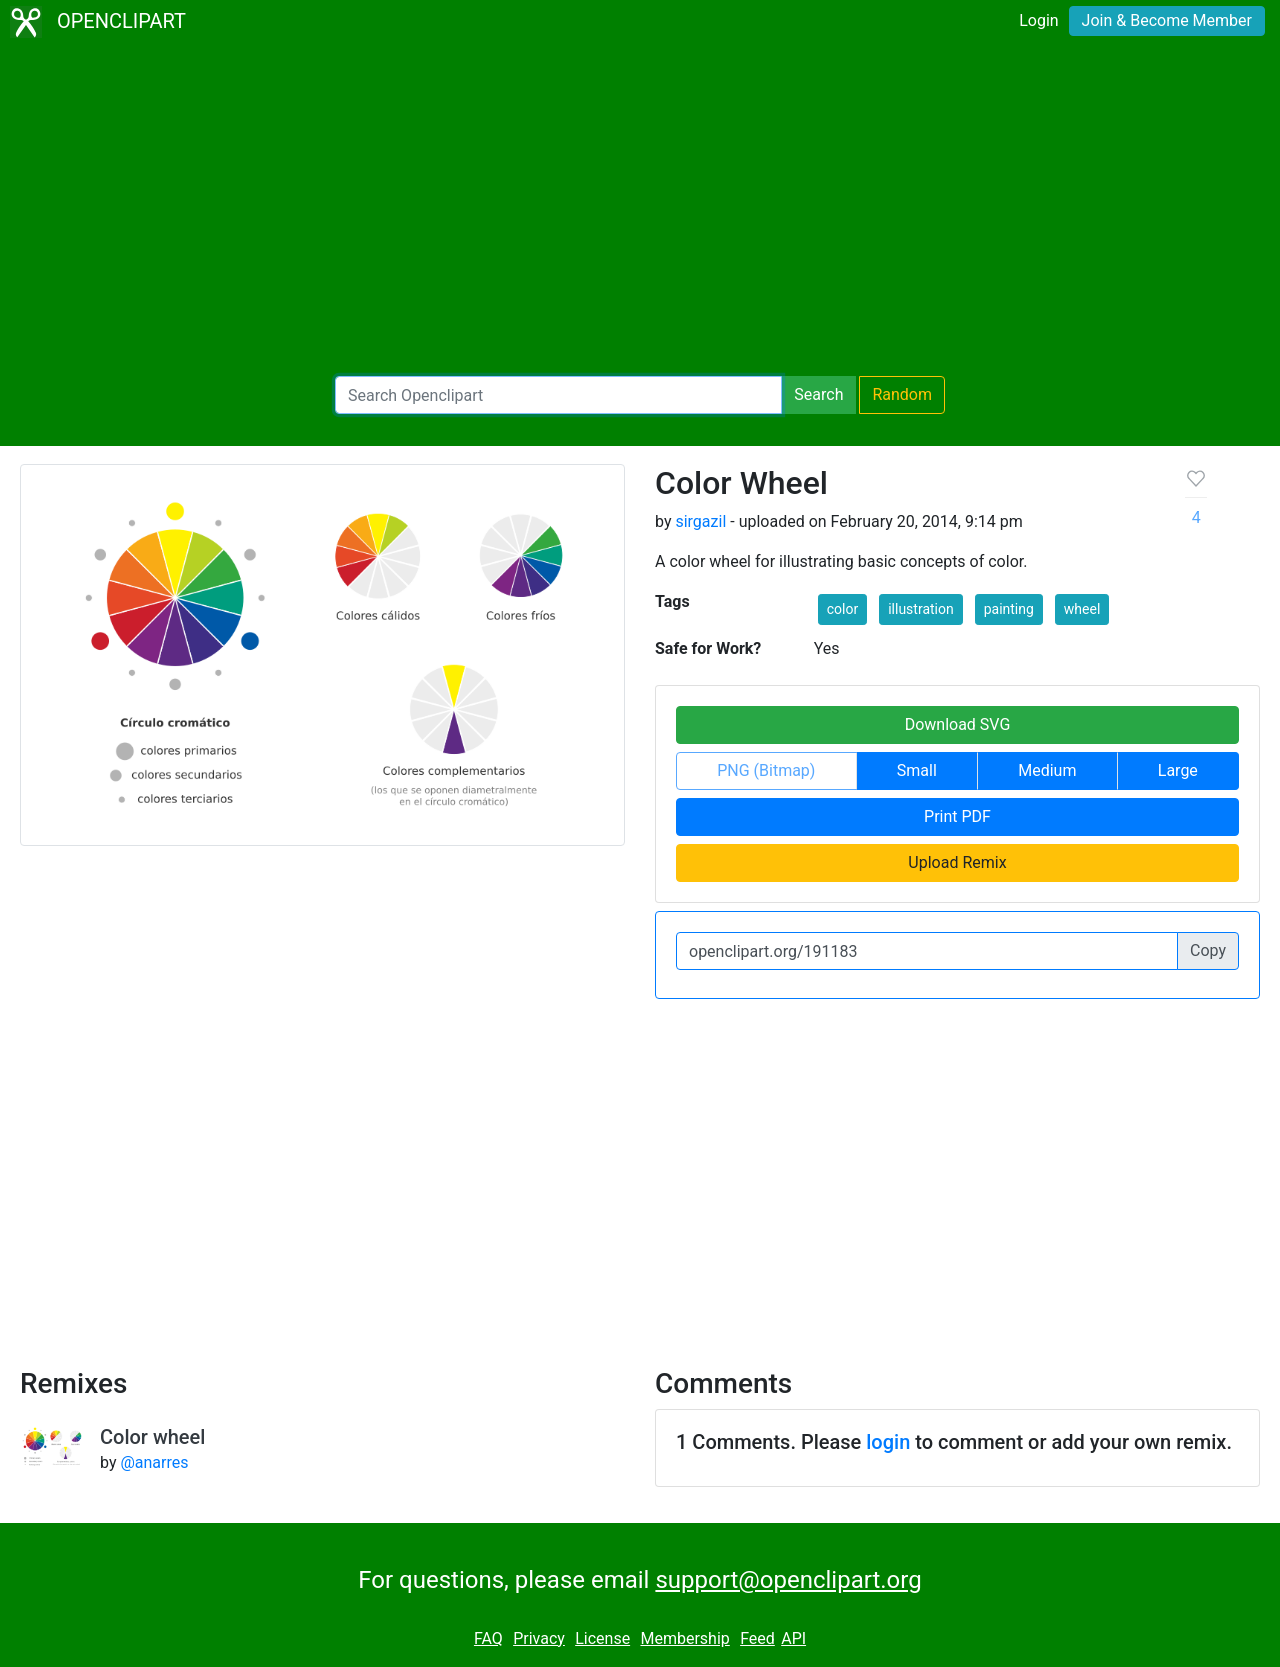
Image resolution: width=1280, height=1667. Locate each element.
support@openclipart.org (788, 1580)
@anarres (154, 1462)
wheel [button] (1082, 609)
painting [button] (1009, 609)
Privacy (539, 1638)
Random (902, 394)
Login (1038, 20)
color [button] (842, 609)
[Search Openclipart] (558, 395)
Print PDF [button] (957, 816)
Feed (757, 1638)
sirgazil (700, 521)
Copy (1208, 950)
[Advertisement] (640, 210)
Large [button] (1178, 770)
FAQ (488, 1638)
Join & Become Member (1167, 20)
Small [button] (917, 770)
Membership (684, 1638)
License (602, 1638)
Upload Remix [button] (957, 862)
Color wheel (152, 1437)
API (793, 1638)
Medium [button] (1047, 770)
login (888, 1442)
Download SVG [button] (958, 724)
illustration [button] (921, 609)
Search (818, 394)
